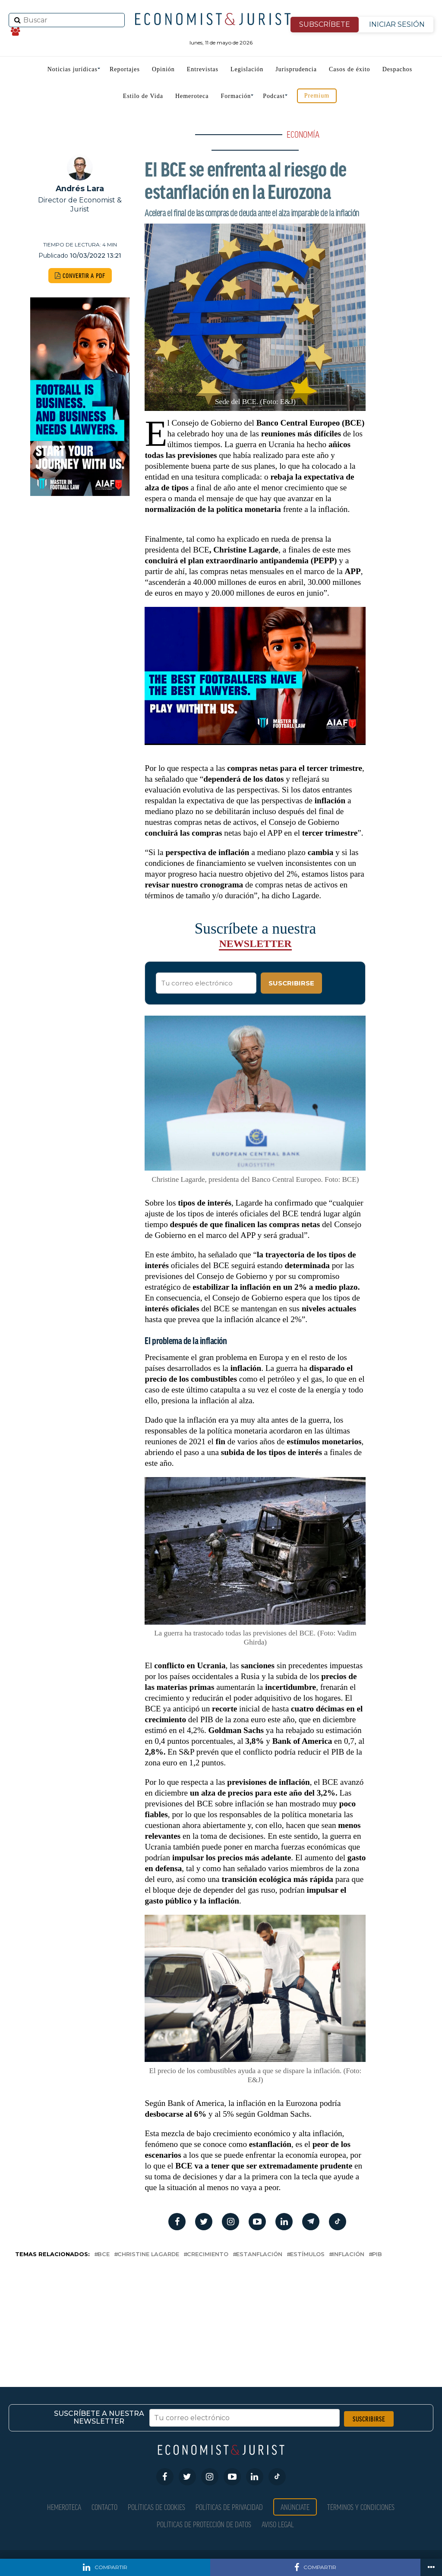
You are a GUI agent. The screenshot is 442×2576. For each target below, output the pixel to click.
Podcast (274, 96)
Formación (236, 96)
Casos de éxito (349, 69)
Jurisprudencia (296, 69)
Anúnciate (295, 2507)
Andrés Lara (80, 188)
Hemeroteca (192, 96)
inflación (348, 2254)
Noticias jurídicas (72, 69)
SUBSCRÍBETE (324, 24)
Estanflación (259, 2254)
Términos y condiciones (361, 2507)
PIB (377, 2254)
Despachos (397, 69)
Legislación (246, 69)
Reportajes (125, 69)
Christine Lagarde (148, 2254)
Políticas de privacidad (229, 2507)
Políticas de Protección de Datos (204, 2524)
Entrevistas (202, 69)
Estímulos (307, 2254)
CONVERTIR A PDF (80, 275)
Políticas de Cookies (156, 2507)
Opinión (163, 69)
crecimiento (207, 2254)
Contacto (104, 2507)
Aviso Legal (278, 2524)
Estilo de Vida (143, 96)
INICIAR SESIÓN (397, 24)
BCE (104, 2254)
